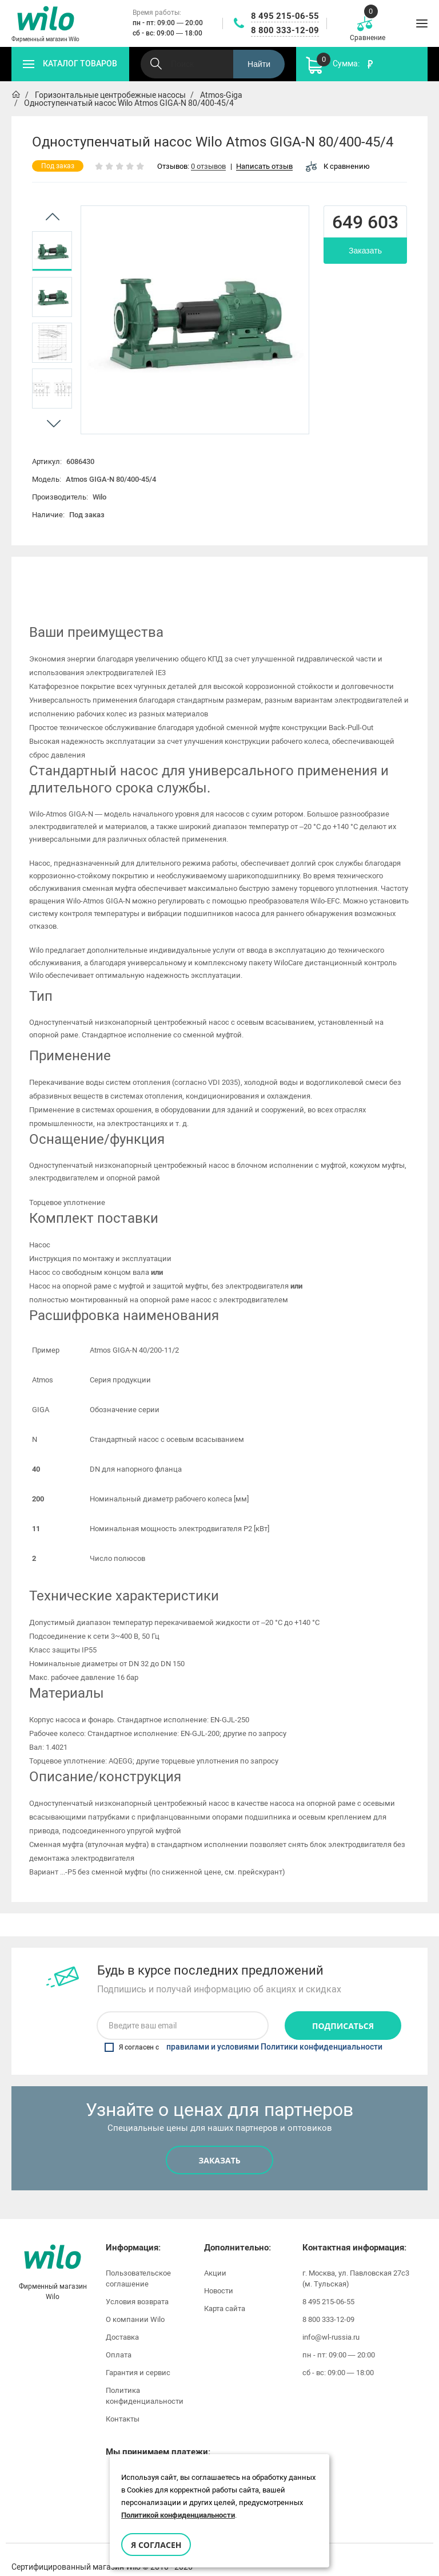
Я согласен (156, 2544)
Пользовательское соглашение (138, 2263)
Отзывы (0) (389, 574)
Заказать (365, 250)
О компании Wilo (135, 2304)
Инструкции (223, 574)
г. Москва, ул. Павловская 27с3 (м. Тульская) (355, 2263)
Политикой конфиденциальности (178, 2515)
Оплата (118, 2339)
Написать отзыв (264, 167)
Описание (50, 574)
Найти (259, 64)
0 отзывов (208, 167)
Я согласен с (243, 2031)
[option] (52, 251)
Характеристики (137, 574)
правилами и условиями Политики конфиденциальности (274, 2031)
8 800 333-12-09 (285, 30)
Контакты (122, 2403)
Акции (215, 2257)
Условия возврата (137, 2286)
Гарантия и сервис (138, 2357)
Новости (218, 2275)
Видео (306, 574)
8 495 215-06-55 (285, 16)
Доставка (122, 2321)
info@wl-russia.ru (331, 2321)
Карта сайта (224, 2293)
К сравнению (338, 166)
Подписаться (343, 2010)
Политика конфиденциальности (144, 2380)
